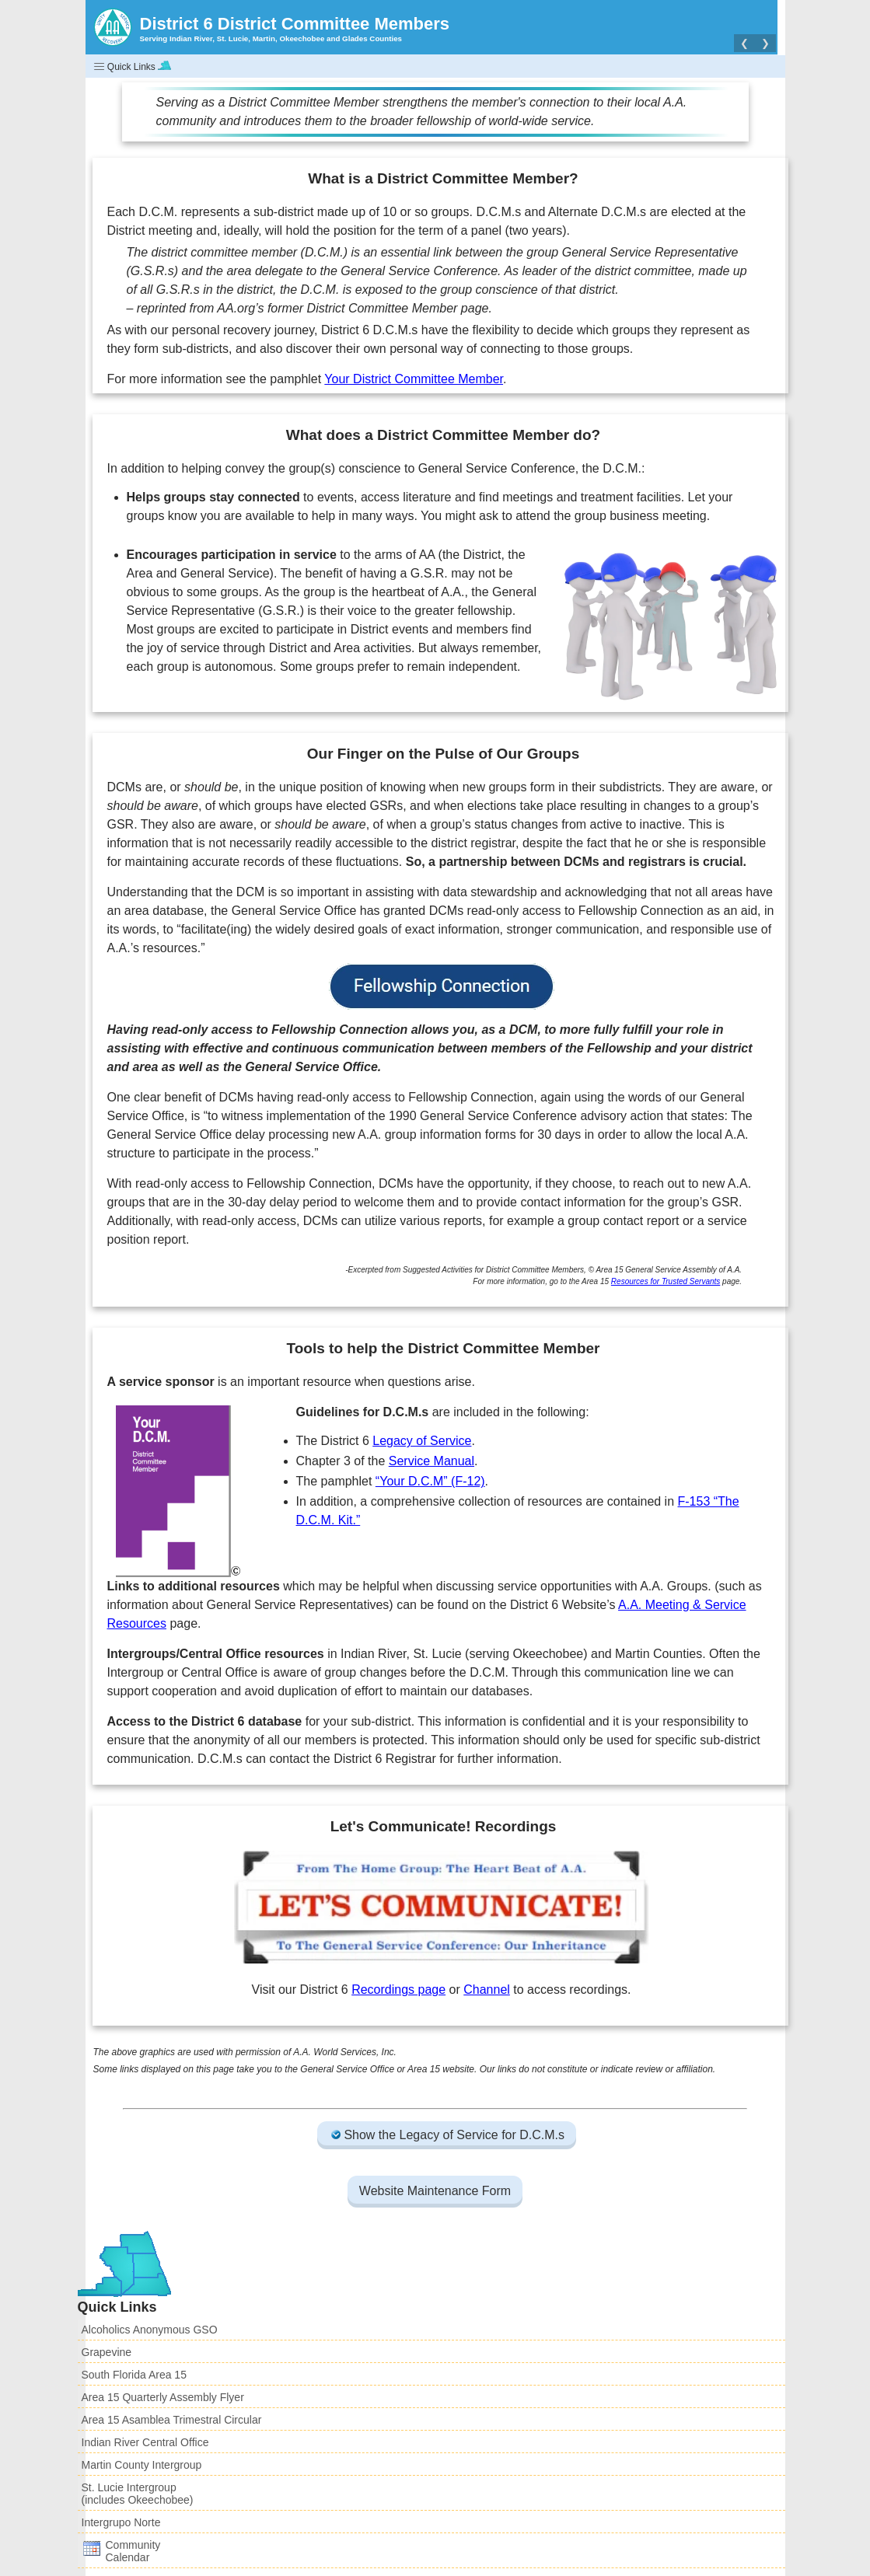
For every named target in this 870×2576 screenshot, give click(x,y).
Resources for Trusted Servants (665, 1281)
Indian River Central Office (145, 2442)
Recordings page (398, 1989)
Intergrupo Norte (121, 2522)
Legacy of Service (421, 1440)
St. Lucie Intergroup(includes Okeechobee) (138, 2493)
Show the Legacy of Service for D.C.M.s (446, 2134)
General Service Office (347, 2069)
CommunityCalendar (121, 2551)
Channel (486, 1989)
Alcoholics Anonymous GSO (150, 2329)
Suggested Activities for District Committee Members (493, 1269)
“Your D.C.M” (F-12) (430, 1481)
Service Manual (431, 1461)
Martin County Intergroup (142, 2465)
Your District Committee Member (413, 379)
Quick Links (132, 66)
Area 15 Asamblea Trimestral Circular (172, 2420)
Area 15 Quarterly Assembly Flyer (163, 2397)
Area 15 (423, 2069)
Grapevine (107, 2352)
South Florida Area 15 (134, 2374)
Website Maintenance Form (435, 2190)
